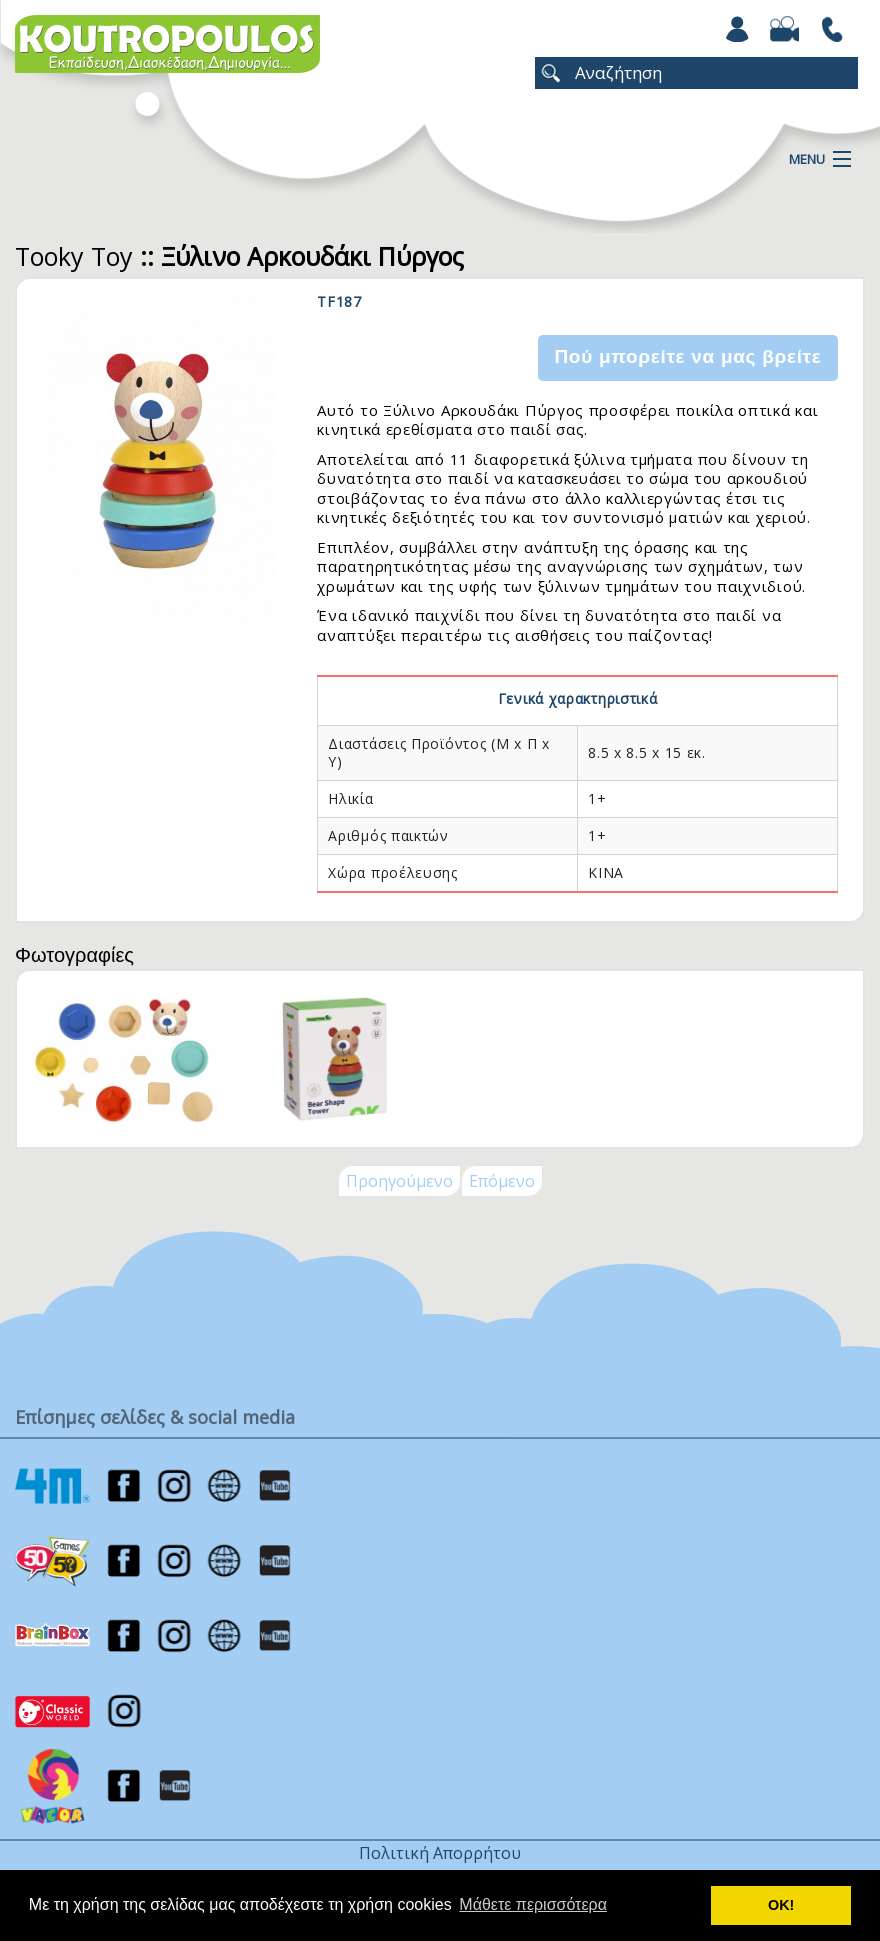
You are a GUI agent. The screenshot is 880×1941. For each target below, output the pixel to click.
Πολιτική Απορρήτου (440, 1853)
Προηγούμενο (399, 1181)
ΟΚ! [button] (781, 1905)
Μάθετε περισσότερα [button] (533, 1904)
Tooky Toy (74, 256)
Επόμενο (502, 1181)
